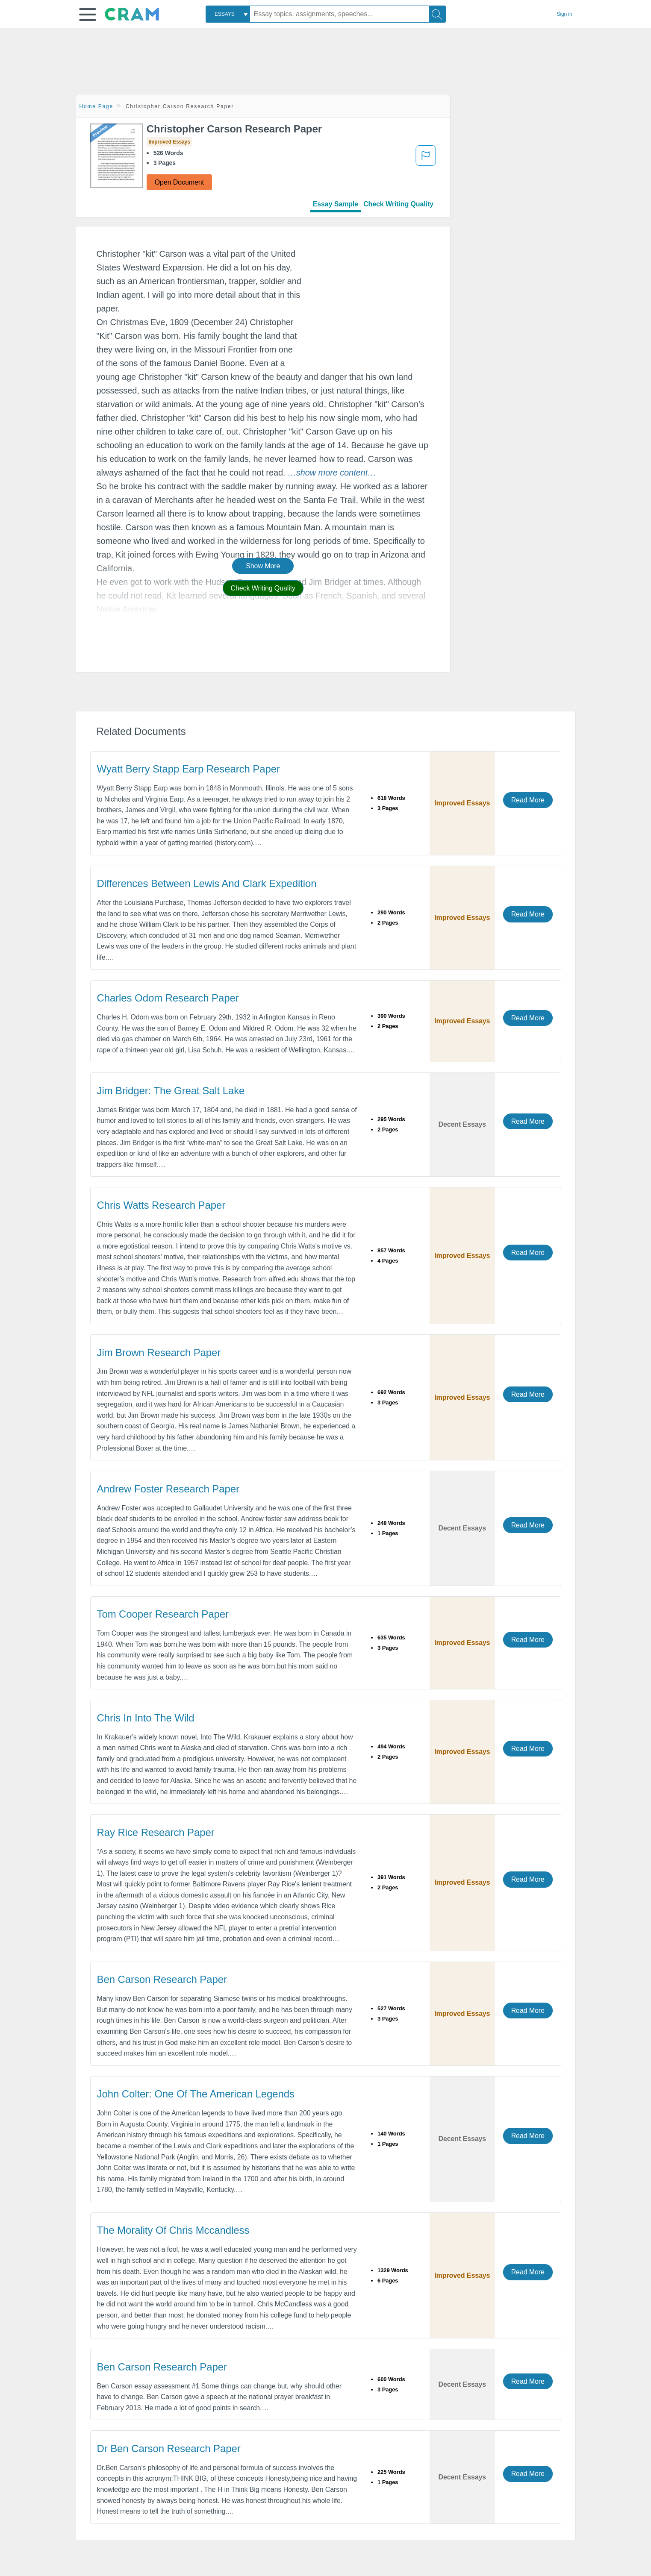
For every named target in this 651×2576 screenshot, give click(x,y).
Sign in (564, 14)
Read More (528, 800)
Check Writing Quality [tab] (398, 204)
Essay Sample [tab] (335, 204)
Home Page (97, 106)
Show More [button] (263, 566)
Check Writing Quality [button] (263, 588)
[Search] (437, 14)
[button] (87, 14)
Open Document (179, 182)
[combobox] (228, 14)
